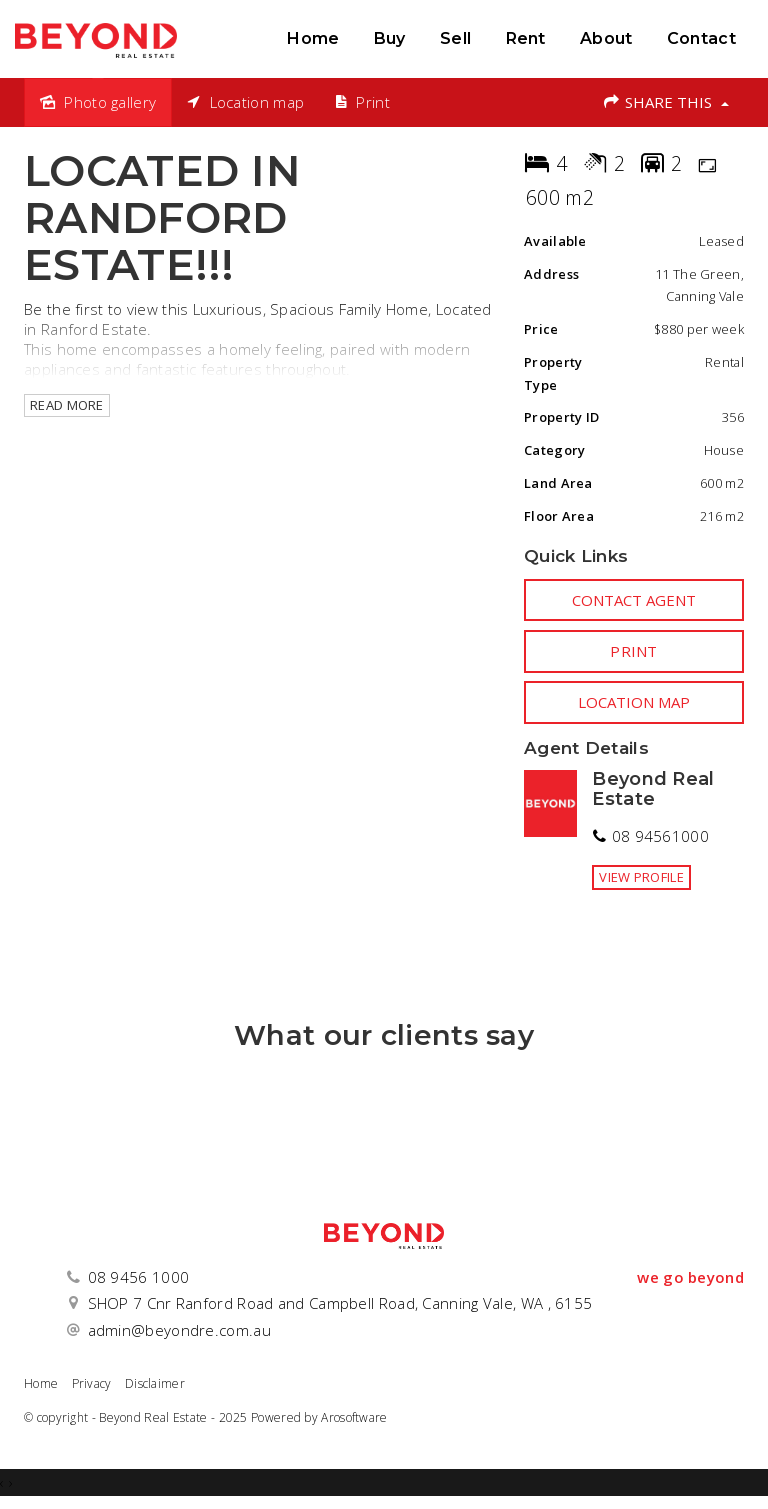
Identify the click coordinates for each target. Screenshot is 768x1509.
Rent (526, 38)
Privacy (92, 1383)
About (606, 38)
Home (313, 38)
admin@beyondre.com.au (179, 1330)
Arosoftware (354, 1417)
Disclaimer (155, 1383)
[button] (634, 651)
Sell (455, 38)
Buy (390, 38)
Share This (665, 102)
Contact (701, 38)
